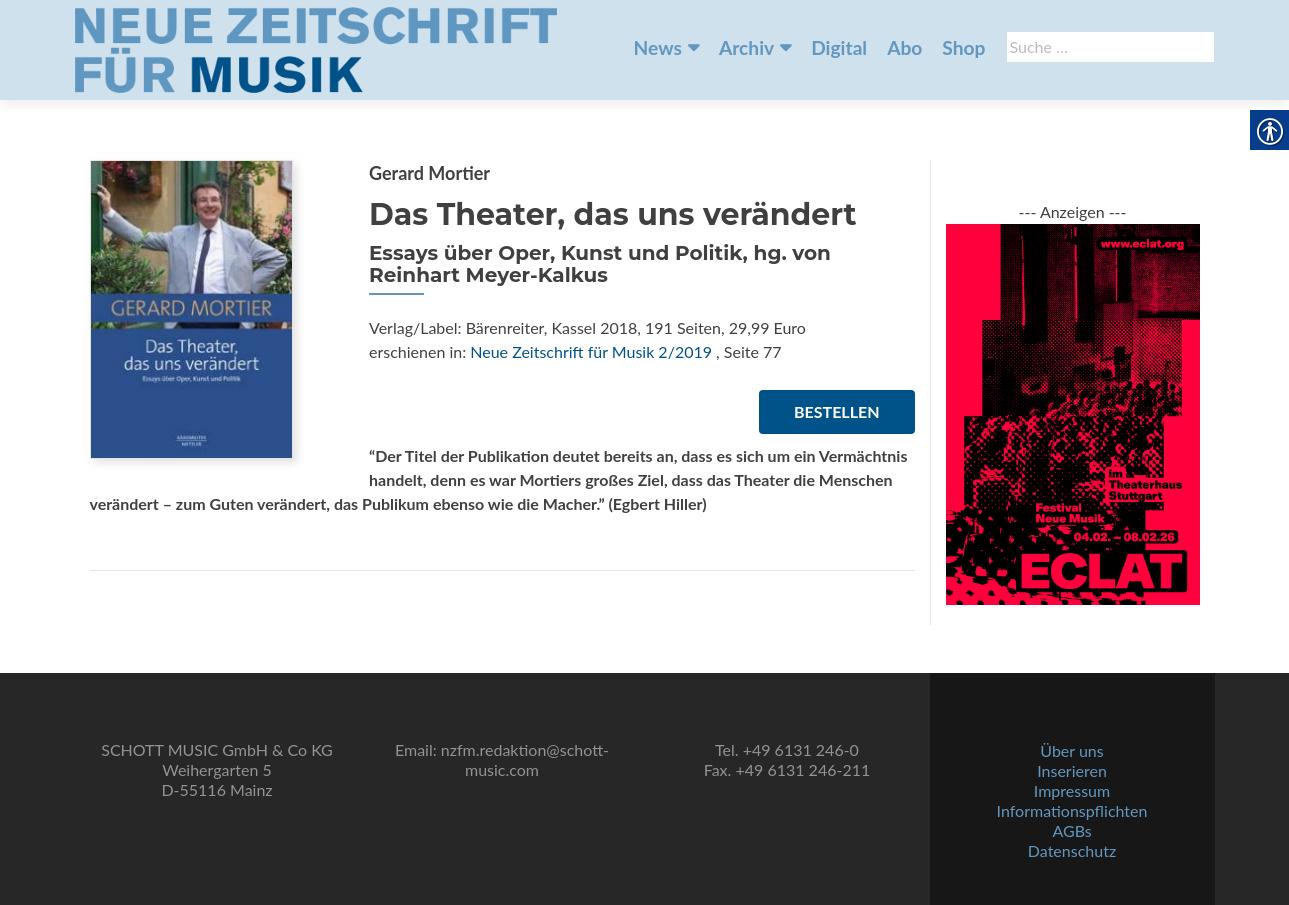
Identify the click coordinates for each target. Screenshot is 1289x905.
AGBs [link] (1071, 830)
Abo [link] (904, 47)
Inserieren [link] (1072, 770)
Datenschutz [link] (1072, 850)
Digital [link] (839, 47)
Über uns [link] (1071, 750)
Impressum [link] (1072, 790)
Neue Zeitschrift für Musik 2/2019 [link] (591, 351)
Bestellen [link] (836, 411)
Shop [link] (963, 47)
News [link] (658, 47)
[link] (316, 48)
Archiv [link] (746, 47)
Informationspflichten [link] (1072, 810)
